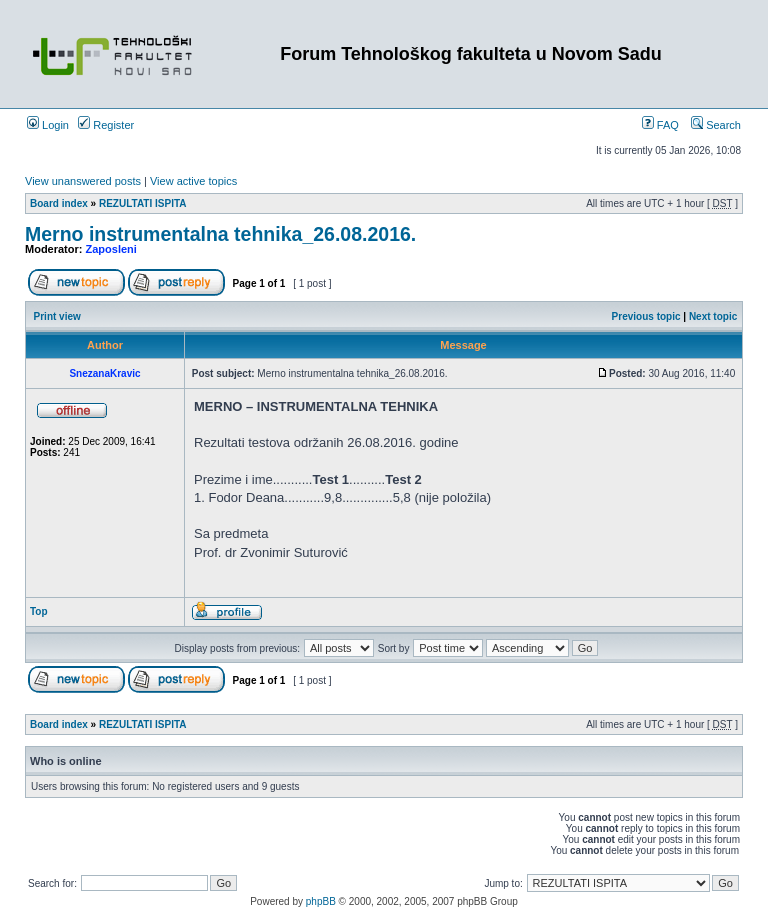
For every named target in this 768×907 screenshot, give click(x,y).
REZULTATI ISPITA (143, 203)
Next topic (713, 316)
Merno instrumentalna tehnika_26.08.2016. (220, 234)
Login (48, 125)
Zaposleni (111, 249)
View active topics (193, 181)
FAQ (660, 125)
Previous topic (646, 316)
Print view (57, 316)
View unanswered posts (83, 181)
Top (39, 611)
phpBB (321, 901)
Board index (59, 203)
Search (716, 125)
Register (106, 125)
